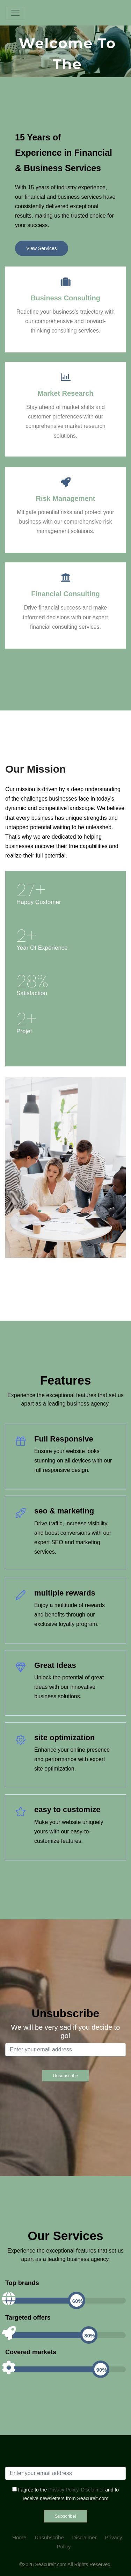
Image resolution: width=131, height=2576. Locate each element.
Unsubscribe (49, 2537)
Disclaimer (92, 2490)
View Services (41, 248)
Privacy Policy (63, 2490)
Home (19, 2537)
